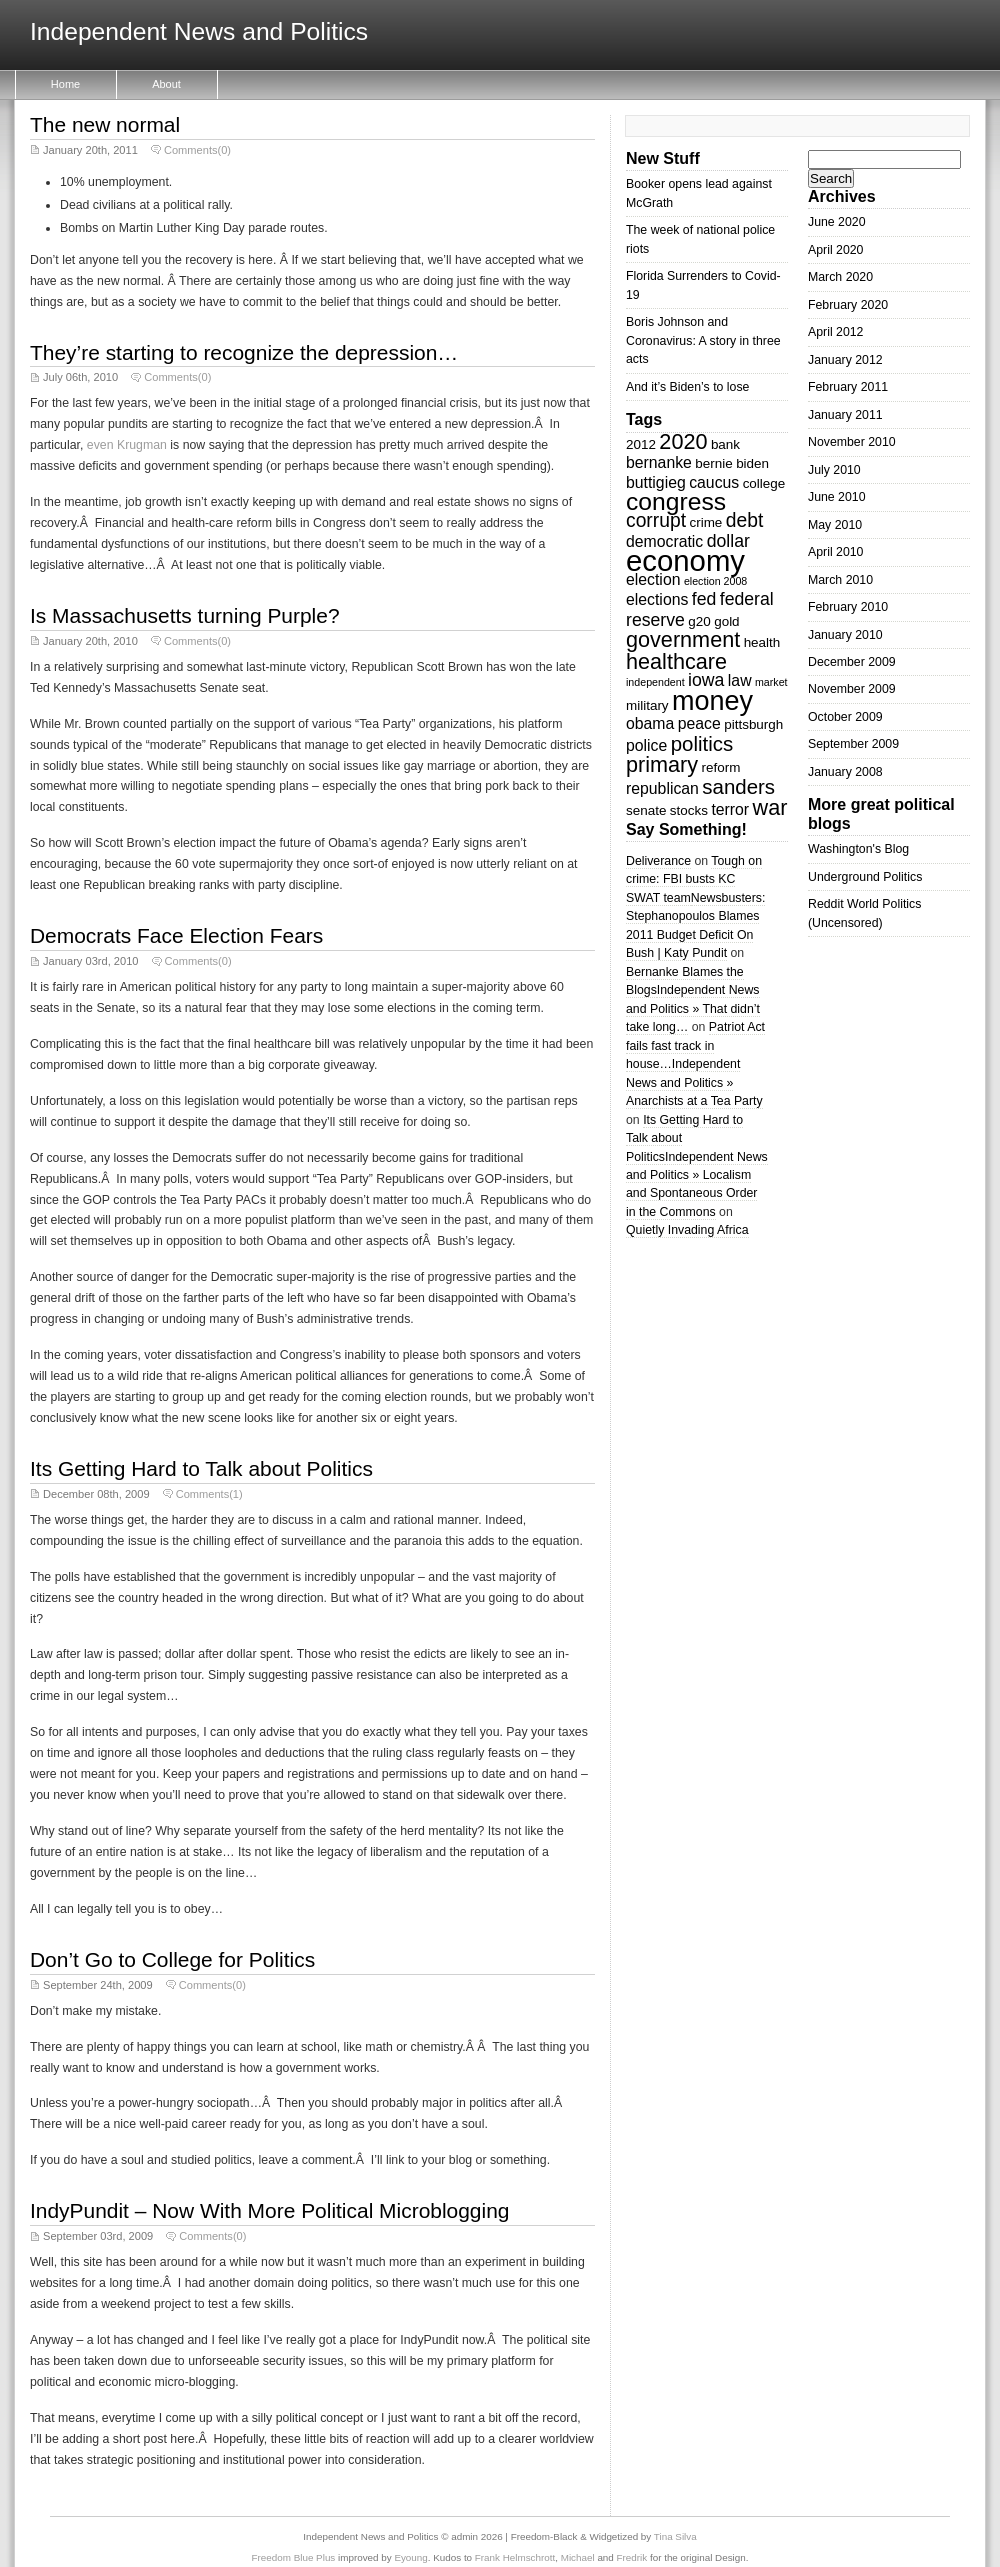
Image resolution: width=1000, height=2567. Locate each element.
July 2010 (834, 470)
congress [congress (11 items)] (676, 501)
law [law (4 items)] (740, 680)
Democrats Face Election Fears (176, 935)
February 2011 (848, 387)
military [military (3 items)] (647, 705)
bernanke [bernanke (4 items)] (659, 462)
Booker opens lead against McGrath (699, 193)
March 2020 (840, 277)
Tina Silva (675, 2536)
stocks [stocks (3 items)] (689, 810)
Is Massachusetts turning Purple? (185, 615)
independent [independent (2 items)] (655, 682)
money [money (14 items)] (712, 701)
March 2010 (840, 580)
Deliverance (658, 861)
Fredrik (632, 2557)
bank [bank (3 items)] (725, 444)
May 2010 (835, 525)
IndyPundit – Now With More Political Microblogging (269, 2210)
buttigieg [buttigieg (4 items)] (656, 482)
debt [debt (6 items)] (745, 520)
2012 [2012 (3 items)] (641, 444)
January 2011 (845, 415)
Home (65, 84)
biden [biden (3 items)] (752, 463)
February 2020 (848, 305)
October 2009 (845, 717)
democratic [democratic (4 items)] (664, 541)
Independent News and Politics (199, 32)
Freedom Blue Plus (294, 2557)
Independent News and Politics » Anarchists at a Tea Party (694, 1082)
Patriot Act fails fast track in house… (695, 1045)
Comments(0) (197, 150)
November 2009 (852, 689)
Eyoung (410, 2557)
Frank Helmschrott (515, 2557)
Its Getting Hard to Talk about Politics (201, 1468)
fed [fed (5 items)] (704, 599)
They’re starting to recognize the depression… (244, 352)
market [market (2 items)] (771, 682)
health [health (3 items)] (762, 642)
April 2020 (835, 250)
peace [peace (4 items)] (699, 723)
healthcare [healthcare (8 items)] (676, 661)
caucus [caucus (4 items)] (714, 482)
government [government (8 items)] (683, 639)
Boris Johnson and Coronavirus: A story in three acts (703, 340)
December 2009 (852, 662)
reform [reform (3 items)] (721, 767)
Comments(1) (209, 1494)
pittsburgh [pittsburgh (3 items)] (753, 724)
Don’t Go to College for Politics (172, 1959)
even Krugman (127, 445)
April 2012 (835, 332)
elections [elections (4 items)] (657, 599)
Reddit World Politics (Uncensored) (864, 913)
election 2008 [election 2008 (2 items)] (715, 581)
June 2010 (837, 497)
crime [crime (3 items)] (705, 522)
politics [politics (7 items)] (702, 743)
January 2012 (845, 360)
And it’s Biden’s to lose (687, 387)
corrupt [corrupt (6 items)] (656, 520)
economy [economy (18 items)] (685, 560)
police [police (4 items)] (646, 745)
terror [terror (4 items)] (730, 809)
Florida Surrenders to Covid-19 (703, 285)
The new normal (105, 124)
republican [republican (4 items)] (662, 788)
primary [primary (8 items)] (662, 764)
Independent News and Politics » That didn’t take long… (693, 1008)
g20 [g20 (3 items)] (699, 621)
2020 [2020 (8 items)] (683, 441)
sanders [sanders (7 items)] (738, 786)
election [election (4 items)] (653, 579)
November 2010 (852, 442)
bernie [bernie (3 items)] (713, 463)
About (166, 84)
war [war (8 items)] (770, 807)
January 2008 (845, 772)
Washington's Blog (858, 849)
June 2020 (837, 222)
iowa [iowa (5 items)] (706, 680)
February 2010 (848, 607)
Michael (578, 2557)
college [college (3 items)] (764, 483)
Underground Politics (865, 877)
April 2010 (835, 552)
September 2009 (853, 744)
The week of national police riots (700, 239)
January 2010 (845, 635)
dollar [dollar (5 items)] (728, 541)
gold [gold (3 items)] (726, 621)
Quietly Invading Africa (687, 1230)
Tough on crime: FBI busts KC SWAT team (694, 879)
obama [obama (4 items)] (650, 723)
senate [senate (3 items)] (646, 810)
